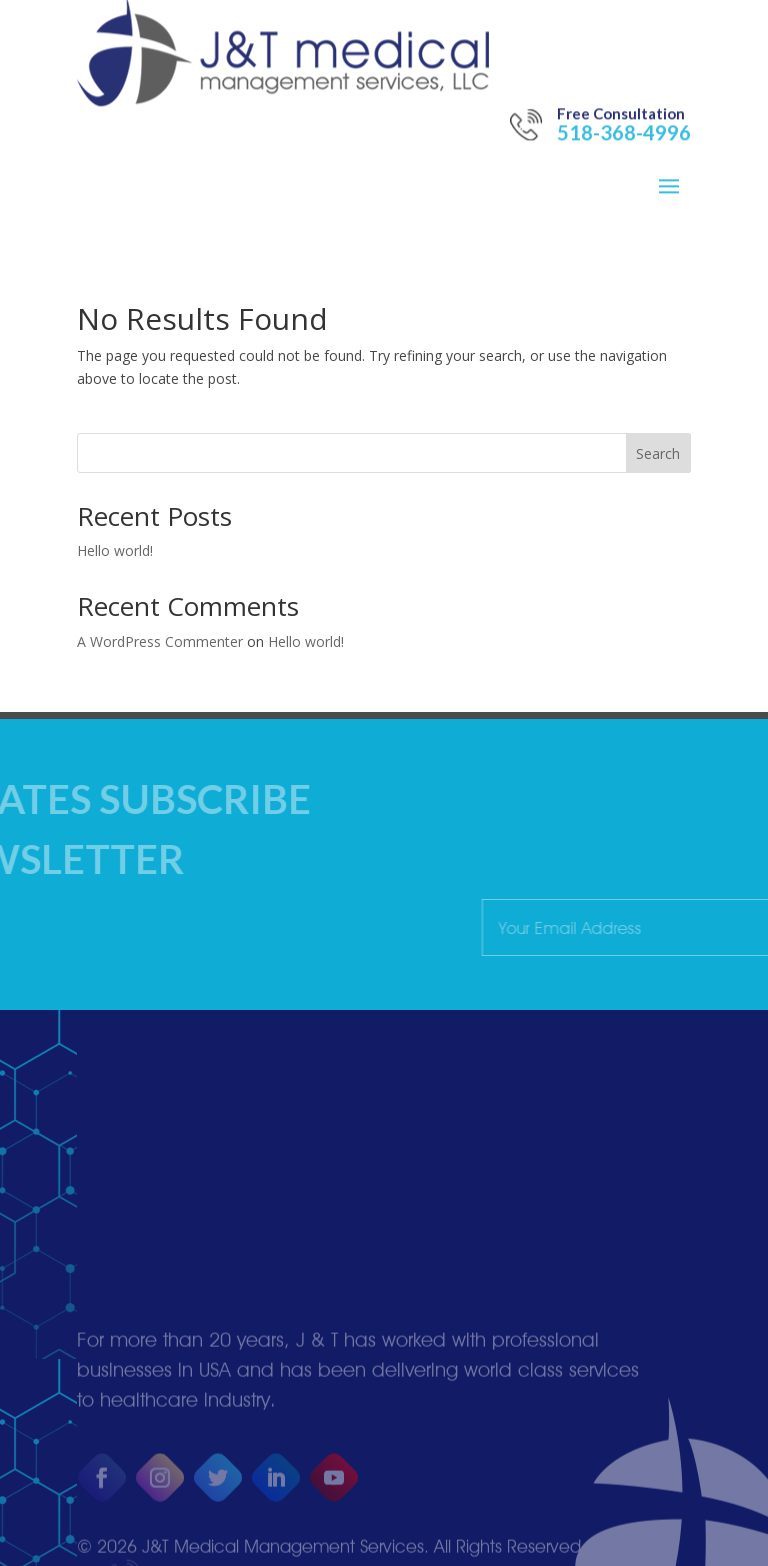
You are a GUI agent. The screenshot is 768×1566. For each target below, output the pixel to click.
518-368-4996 (624, 93)
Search (658, 453)
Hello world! (115, 550)
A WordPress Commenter (160, 641)
